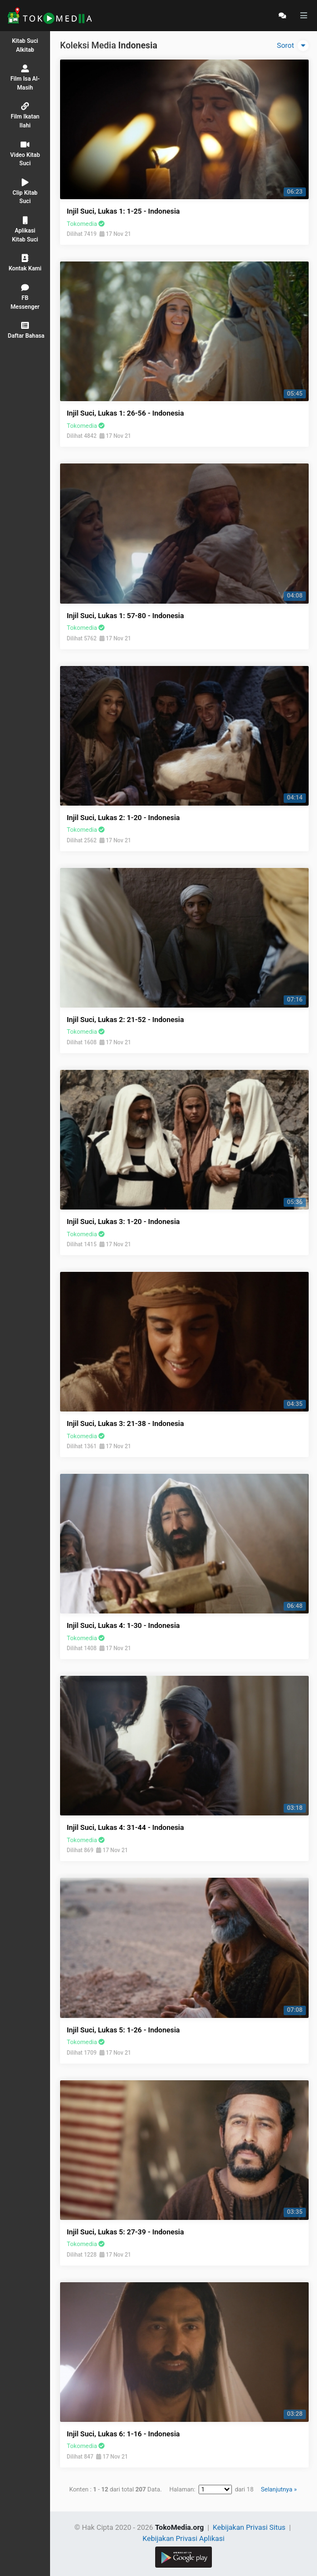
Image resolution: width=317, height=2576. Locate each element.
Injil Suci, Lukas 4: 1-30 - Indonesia (123, 1625)
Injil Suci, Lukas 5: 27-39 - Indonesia (125, 2232)
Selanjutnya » (278, 2489)
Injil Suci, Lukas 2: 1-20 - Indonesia (123, 817)
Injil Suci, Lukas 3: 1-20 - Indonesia (123, 1221)
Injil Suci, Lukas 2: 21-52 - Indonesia (125, 1019)
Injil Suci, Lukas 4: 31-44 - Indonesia (125, 1827)
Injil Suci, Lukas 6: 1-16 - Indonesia (123, 2434)
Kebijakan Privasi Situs (250, 2527)
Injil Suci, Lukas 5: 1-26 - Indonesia (123, 2030)
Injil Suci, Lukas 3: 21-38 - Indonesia (125, 1423)
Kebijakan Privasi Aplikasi (183, 2538)
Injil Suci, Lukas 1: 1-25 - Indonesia (123, 211)
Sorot (293, 45)
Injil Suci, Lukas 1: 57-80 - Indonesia (125, 615)
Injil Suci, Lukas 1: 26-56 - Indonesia (125, 413)
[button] (25, 330)
